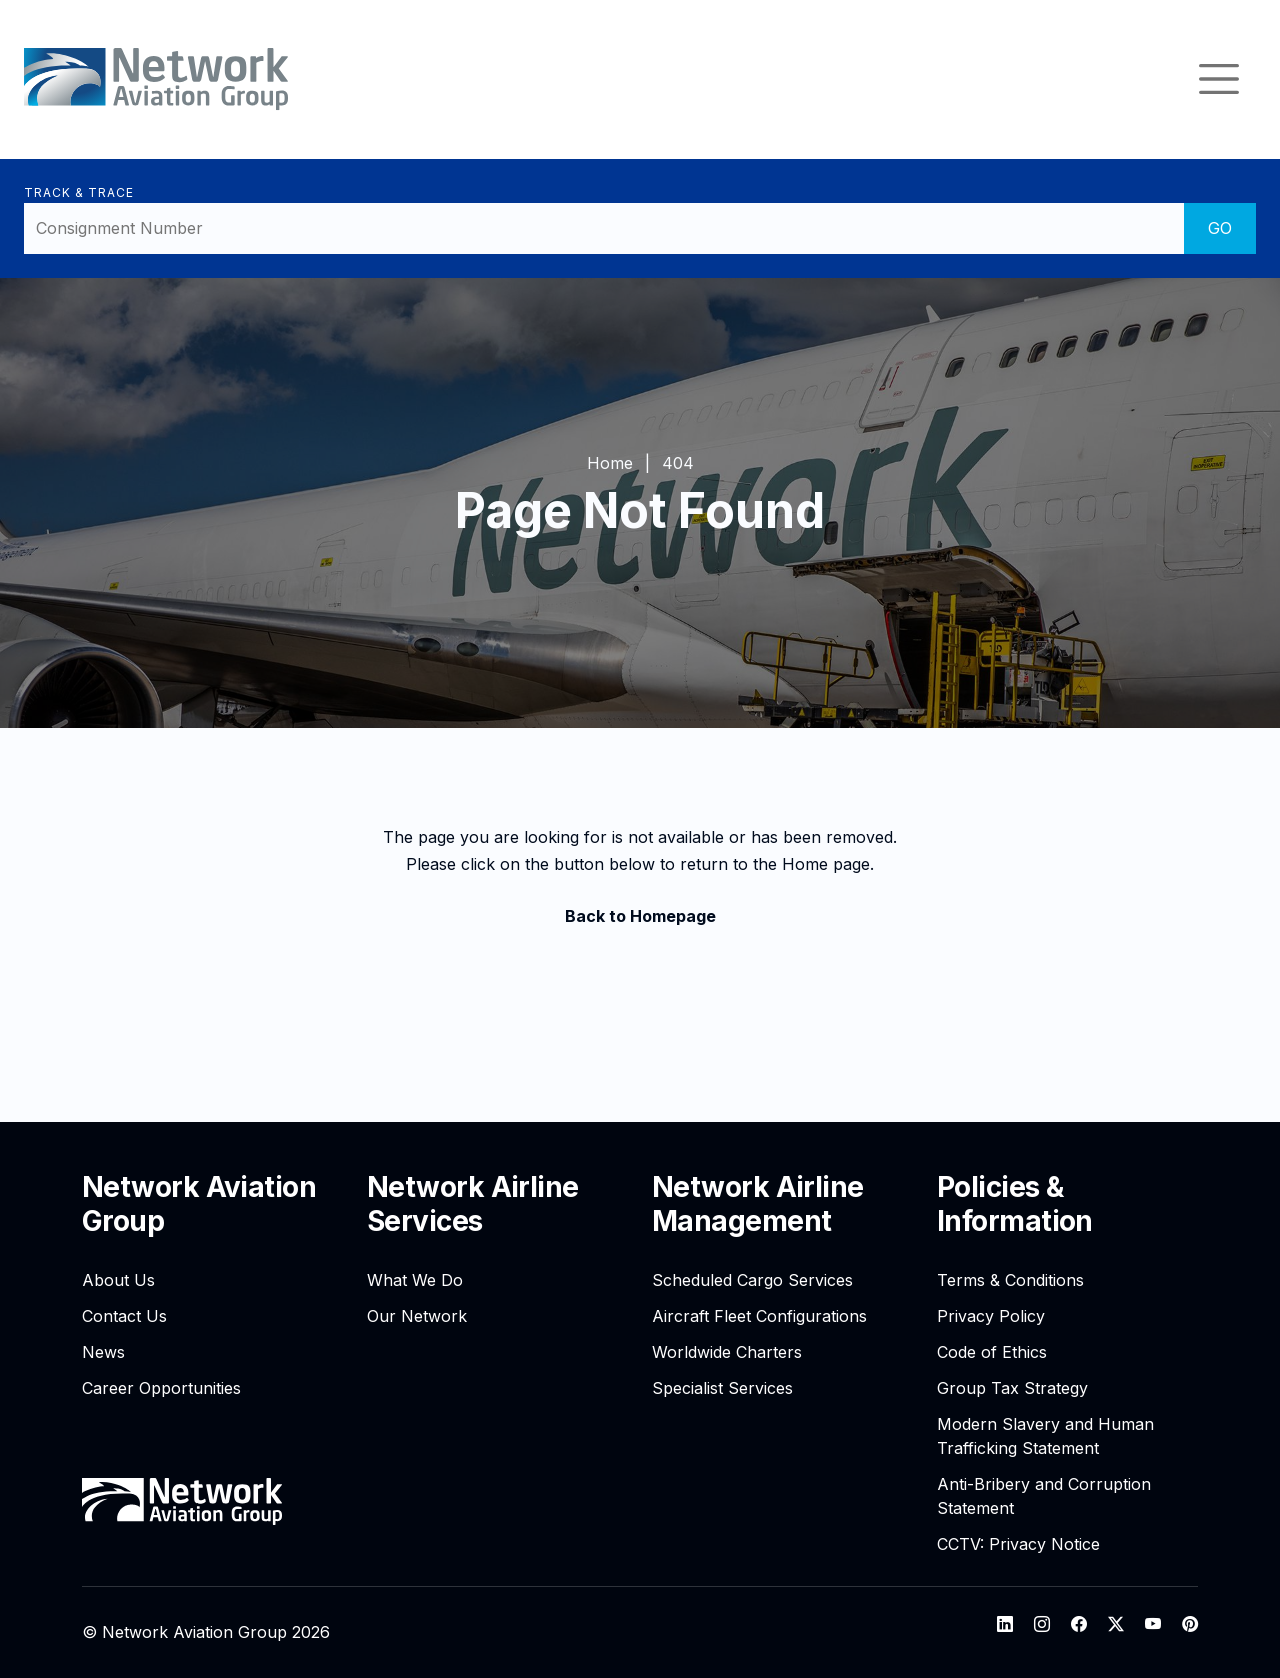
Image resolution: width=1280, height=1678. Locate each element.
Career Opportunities (161, 1388)
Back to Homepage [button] (640, 916)
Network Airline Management (758, 1204)
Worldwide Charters (727, 1352)
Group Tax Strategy (1012, 1388)
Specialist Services (722, 1388)
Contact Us (124, 1316)
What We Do (415, 1280)
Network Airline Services (473, 1204)
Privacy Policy (991, 1316)
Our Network (417, 1316)
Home (610, 463)
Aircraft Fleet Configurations (759, 1316)
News (103, 1352)
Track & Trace (78, 192)
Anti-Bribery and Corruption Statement (1044, 1496)
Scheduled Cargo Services (752, 1280)
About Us (118, 1280)
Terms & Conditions (1010, 1280)
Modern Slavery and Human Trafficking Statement (1045, 1436)
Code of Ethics (992, 1352)
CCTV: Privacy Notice (1018, 1544)
